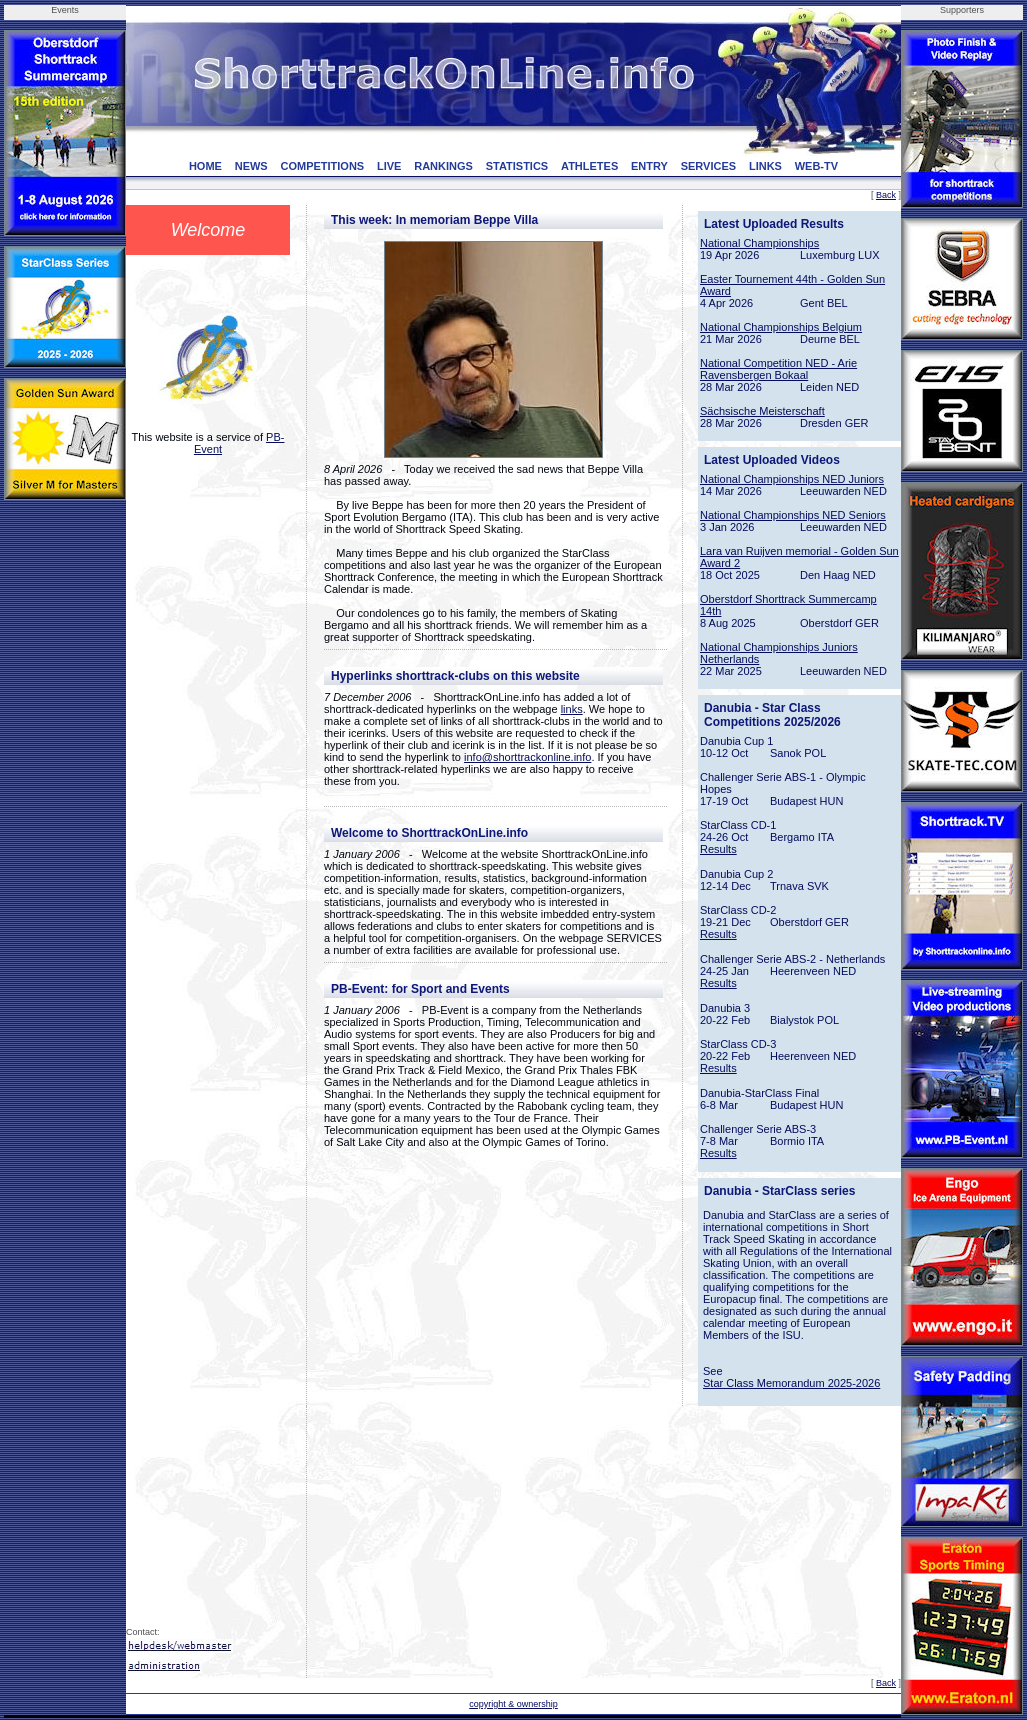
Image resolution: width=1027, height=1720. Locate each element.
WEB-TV (816, 166)
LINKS (765, 166)
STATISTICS (517, 166)
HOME (205, 166)
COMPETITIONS (322, 166)
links (572, 709)
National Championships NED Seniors (793, 515)
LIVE (389, 166)
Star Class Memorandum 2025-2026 (791, 1383)
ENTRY (649, 166)
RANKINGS (443, 166)
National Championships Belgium (781, 327)
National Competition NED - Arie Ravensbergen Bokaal (778, 369)
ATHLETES (589, 166)
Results (718, 849)
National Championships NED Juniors (792, 479)
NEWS (251, 166)
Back (886, 195)
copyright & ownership (513, 1704)
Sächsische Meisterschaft (762, 411)
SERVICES (708, 166)
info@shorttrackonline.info (527, 757)
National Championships (759, 243)
